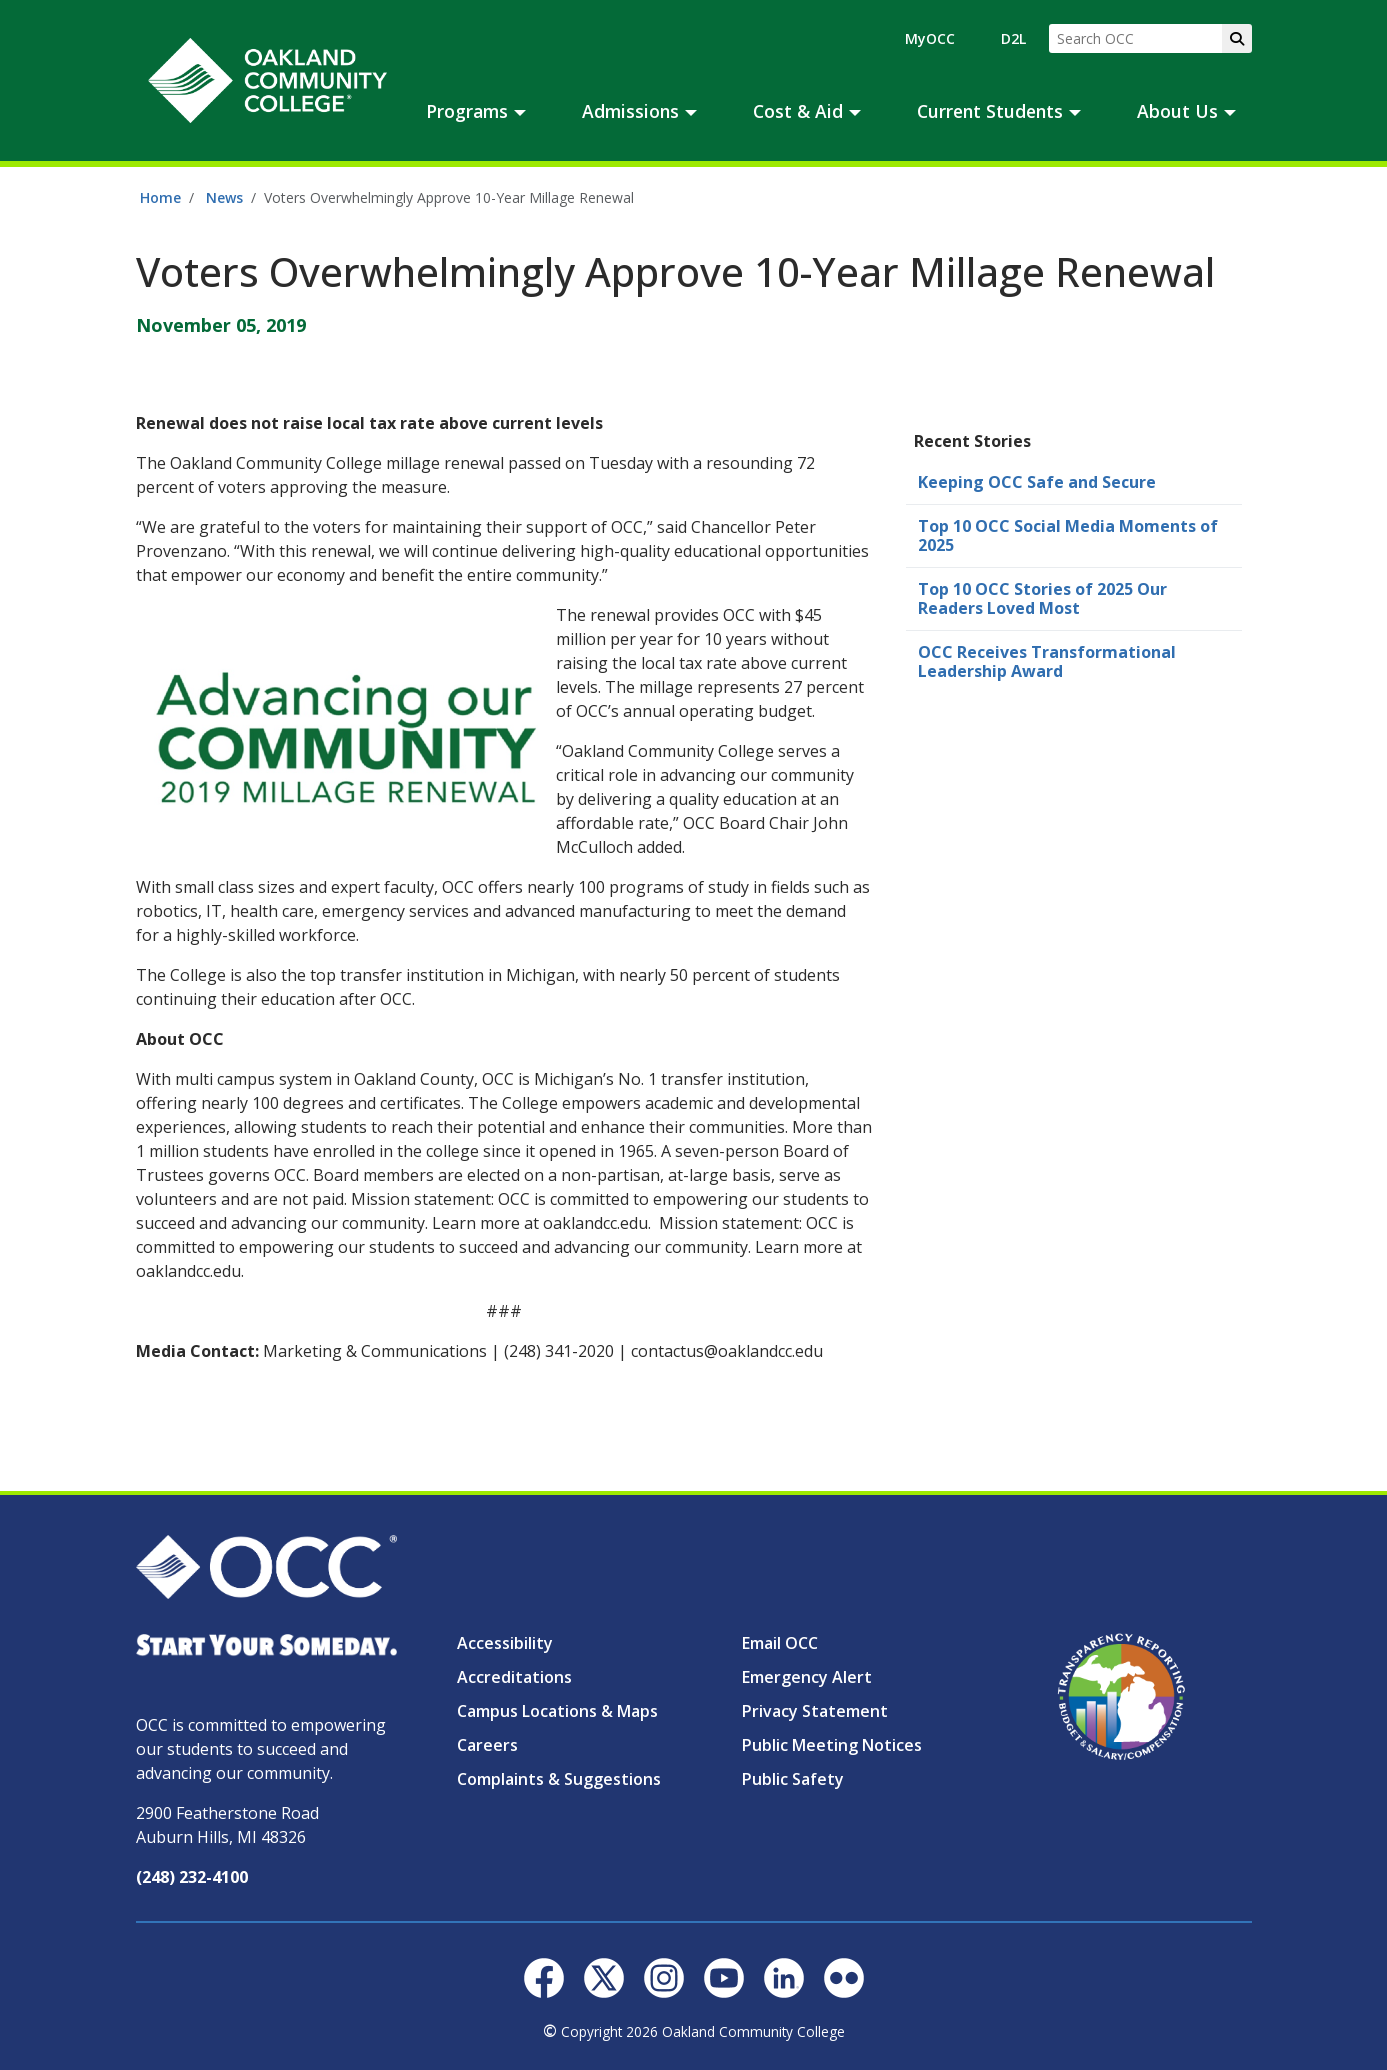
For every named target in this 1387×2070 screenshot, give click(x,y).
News (224, 197)
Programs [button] (467, 111)
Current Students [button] (990, 111)
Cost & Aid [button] (798, 111)
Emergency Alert (807, 1677)
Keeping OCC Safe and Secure (1037, 482)
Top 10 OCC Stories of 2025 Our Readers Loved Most (1042, 598)
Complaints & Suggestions (559, 1779)
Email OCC (780, 1643)
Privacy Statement (815, 1711)
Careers (487, 1745)
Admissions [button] (630, 111)
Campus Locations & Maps (557, 1711)
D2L (1013, 38)
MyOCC (930, 38)
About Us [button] (1177, 111)
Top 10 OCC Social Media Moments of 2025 (1068, 535)
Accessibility (505, 1643)
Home (160, 197)
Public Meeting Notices (832, 1745)
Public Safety (793, 1779)
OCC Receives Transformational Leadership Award (1047, 661)
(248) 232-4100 (192, 1877)
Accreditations (514, 1677)
